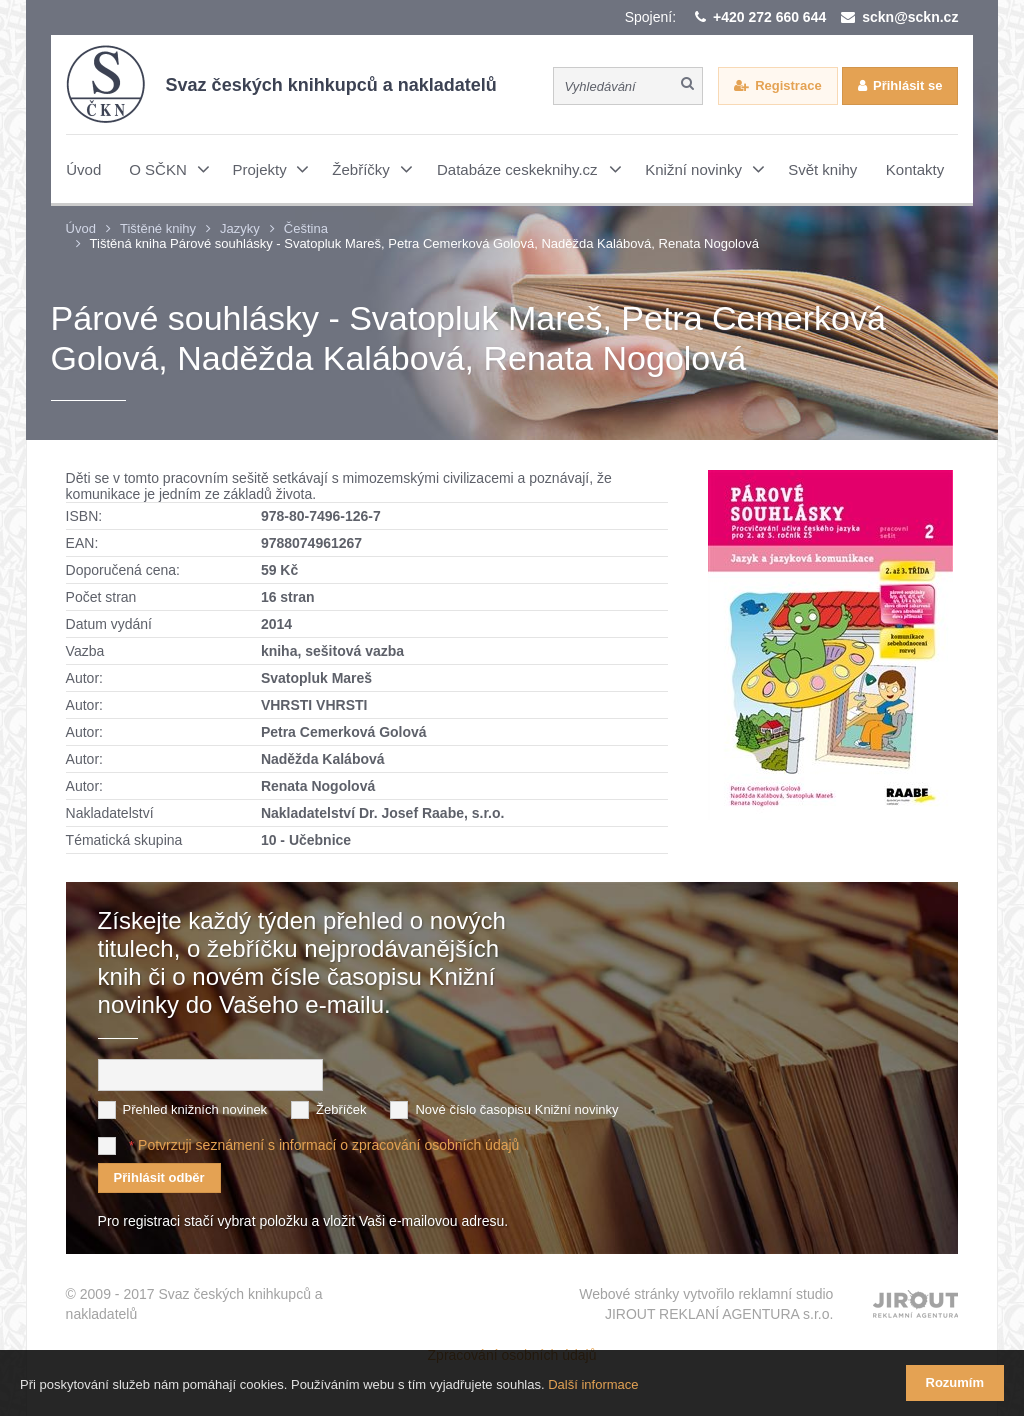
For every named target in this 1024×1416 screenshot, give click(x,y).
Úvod (81, 228)
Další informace (593, 1384)
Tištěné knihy (158, 228)
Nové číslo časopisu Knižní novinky (516, 1109)
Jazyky (240, 228)
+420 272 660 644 (769, 17)
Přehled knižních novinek (195, 1109)
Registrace (788, 85)
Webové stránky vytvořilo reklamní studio (706, 1305)
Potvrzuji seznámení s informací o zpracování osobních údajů (328, 1145)
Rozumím (955, 1382)
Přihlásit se (907, 85)
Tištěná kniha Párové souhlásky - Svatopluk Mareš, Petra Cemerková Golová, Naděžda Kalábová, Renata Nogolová (424, 243)
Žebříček (341, 1109)
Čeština (306, 228)
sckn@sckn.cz (910, 17)
